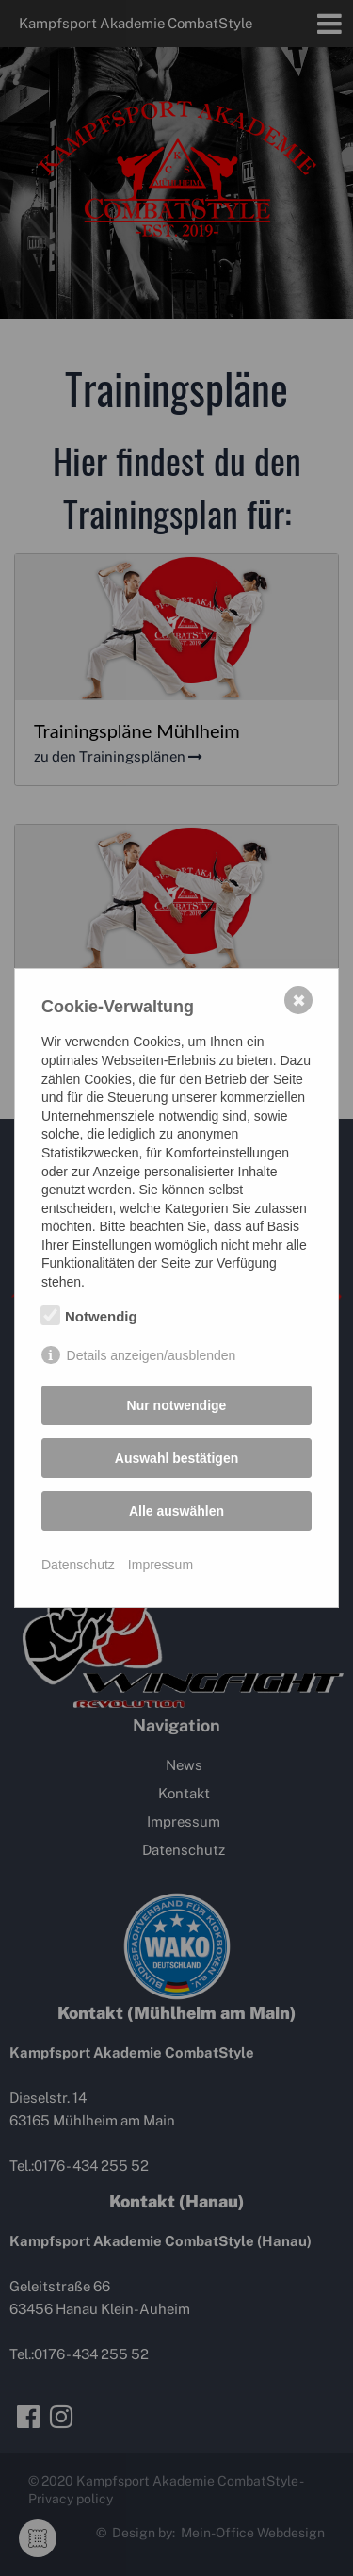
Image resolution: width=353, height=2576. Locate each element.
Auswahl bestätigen (176, 1458)
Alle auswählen (176, 1510)
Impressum (160, 1564)
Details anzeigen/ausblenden (151, 1355)
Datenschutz (78, 1564)
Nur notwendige (177, 1405)
